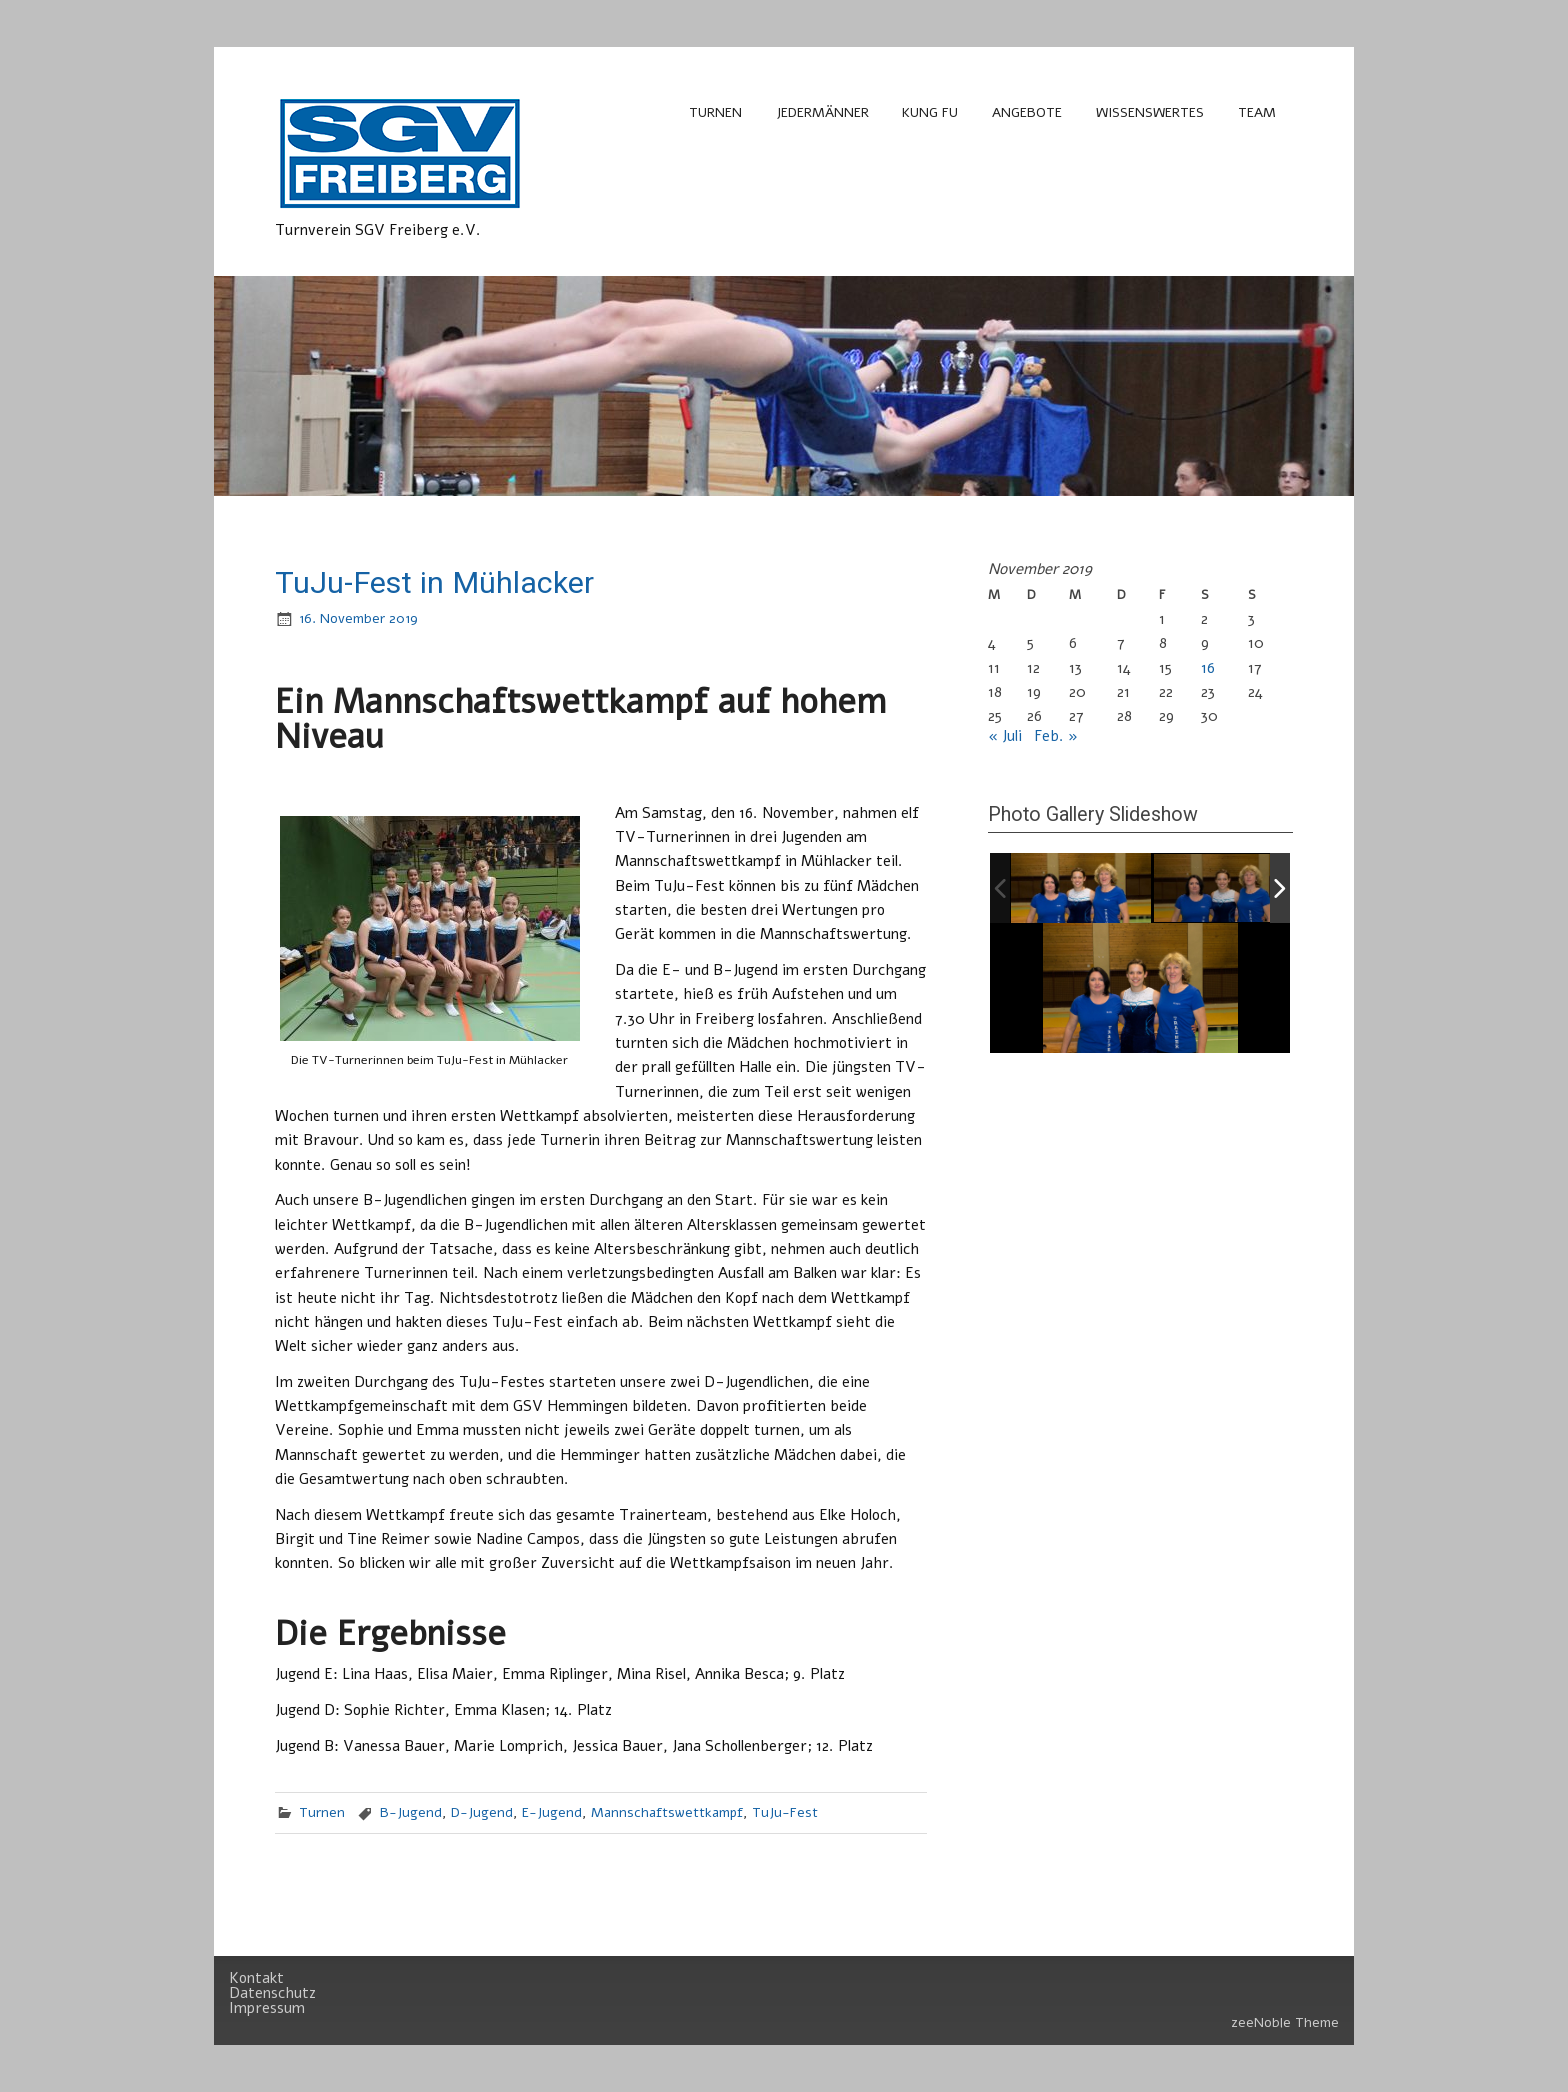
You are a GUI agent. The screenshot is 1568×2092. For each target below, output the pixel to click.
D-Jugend (482, 1812)
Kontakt (256, 1978)
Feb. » (1056, 736)
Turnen (715, 112)
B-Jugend (411, 1812)
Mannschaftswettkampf (667, 1812)
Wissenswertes (1150, 112)
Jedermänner (822, 112)
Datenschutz (272, 1993)
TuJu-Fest (785, 1812)
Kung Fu (930, 112)
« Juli (1005, 736)
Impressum (267, 2008)
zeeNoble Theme (1285, 2022)
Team (1257, 112)
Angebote (1027, 112)
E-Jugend (552, 1812)
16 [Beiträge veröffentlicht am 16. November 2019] (1208, 668)
